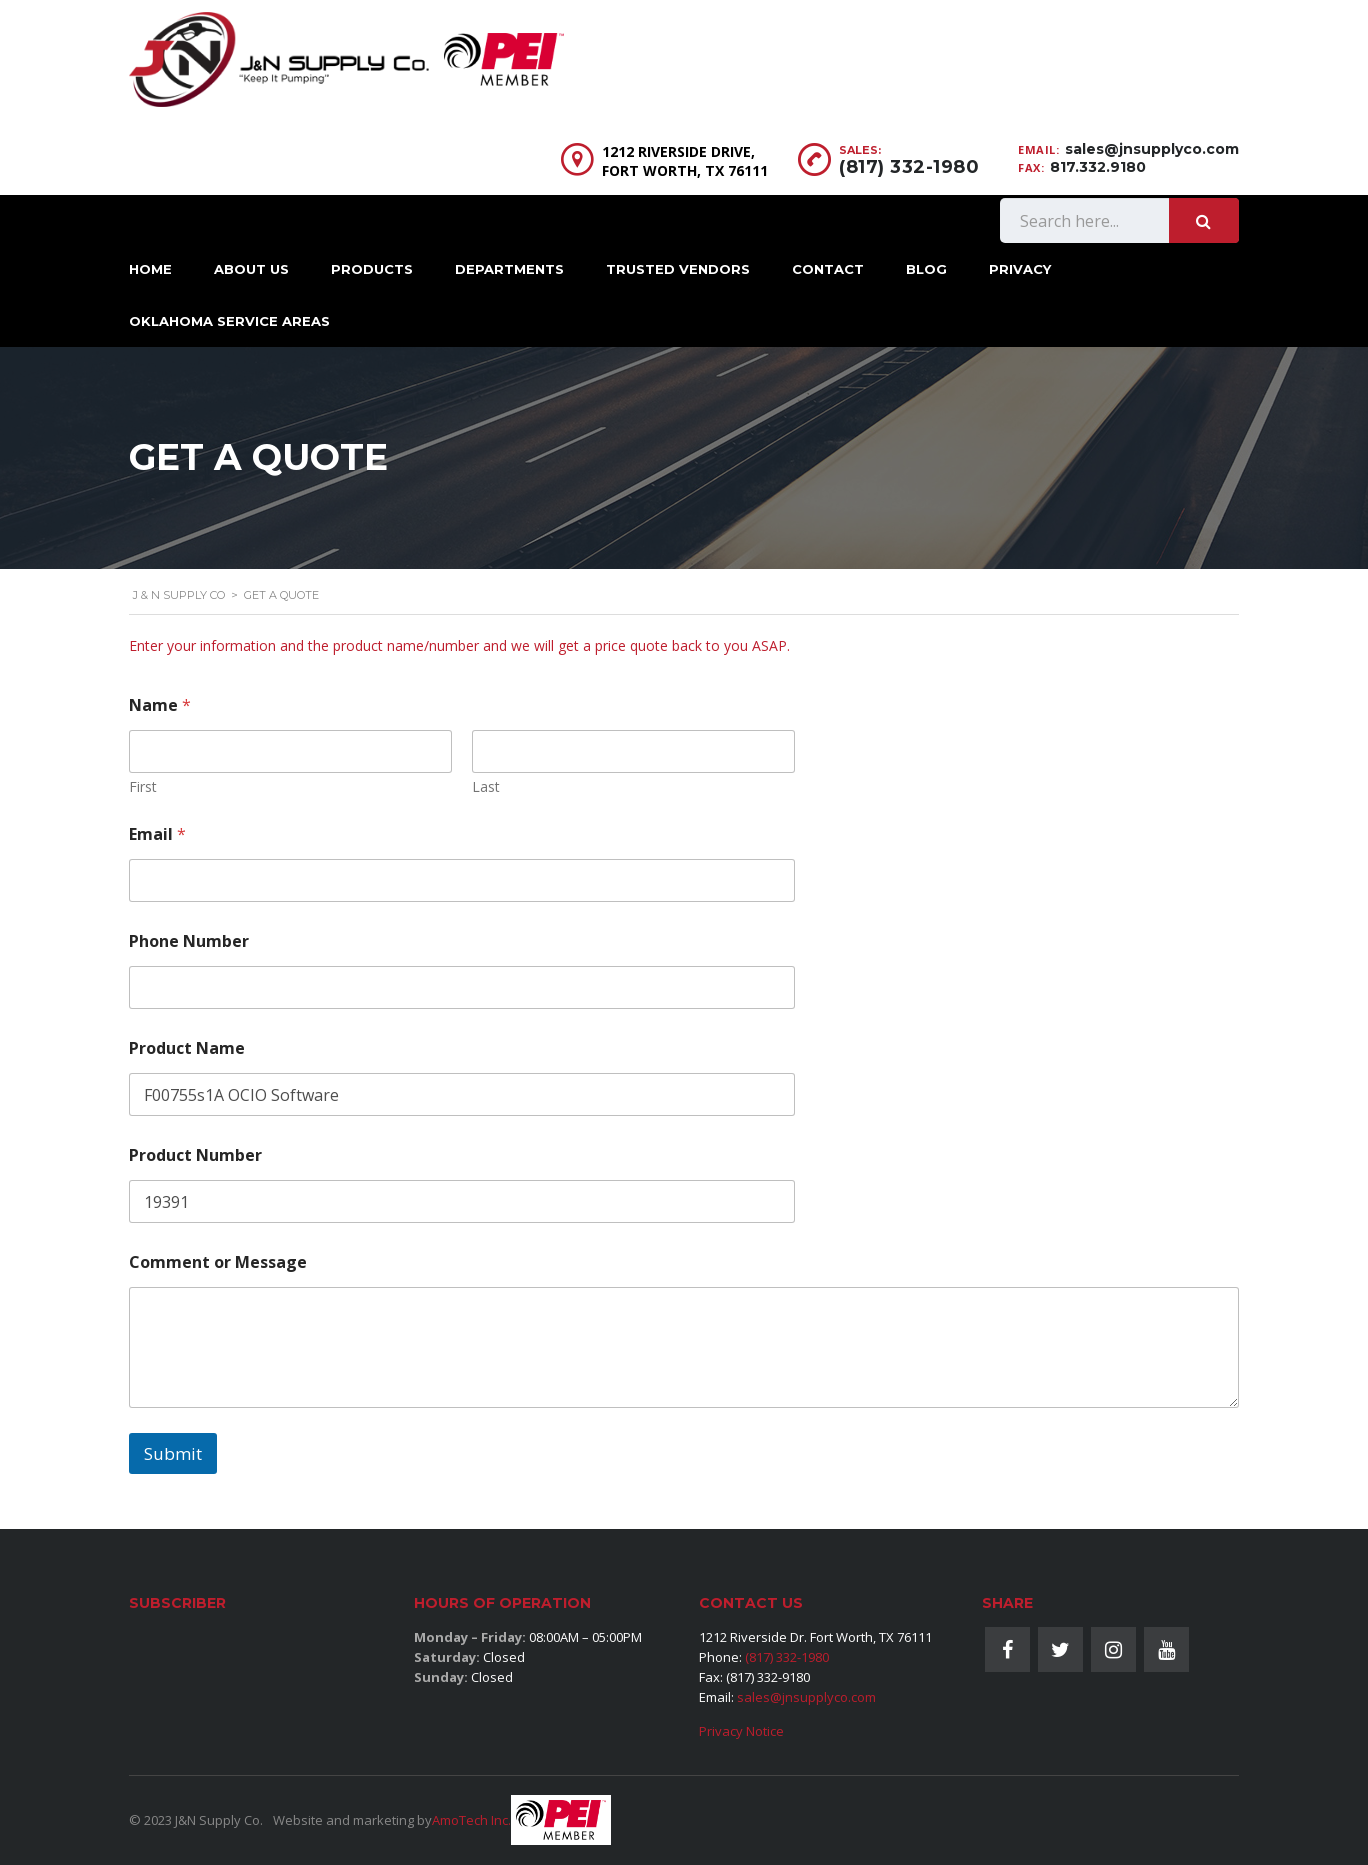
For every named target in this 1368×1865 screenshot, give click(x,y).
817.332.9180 (1098, 167)
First (143, 786)
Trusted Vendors (678, 269)
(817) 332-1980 (909, 167)
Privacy (1020, 269)
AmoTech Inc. (471, 1820)
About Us (251, 269)
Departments (509, 269)
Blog (926, 269)
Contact (828, 269)
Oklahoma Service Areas (229, 321)
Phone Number (189, 941)
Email (157, 834)
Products (372, 269)
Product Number (195, 1155)
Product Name (187, 1048)
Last (486, 786)
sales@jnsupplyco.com (1152, 149)
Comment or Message (218, 1262)
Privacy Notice (741, 1731)
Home (150, 269)
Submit (173, 1453)
